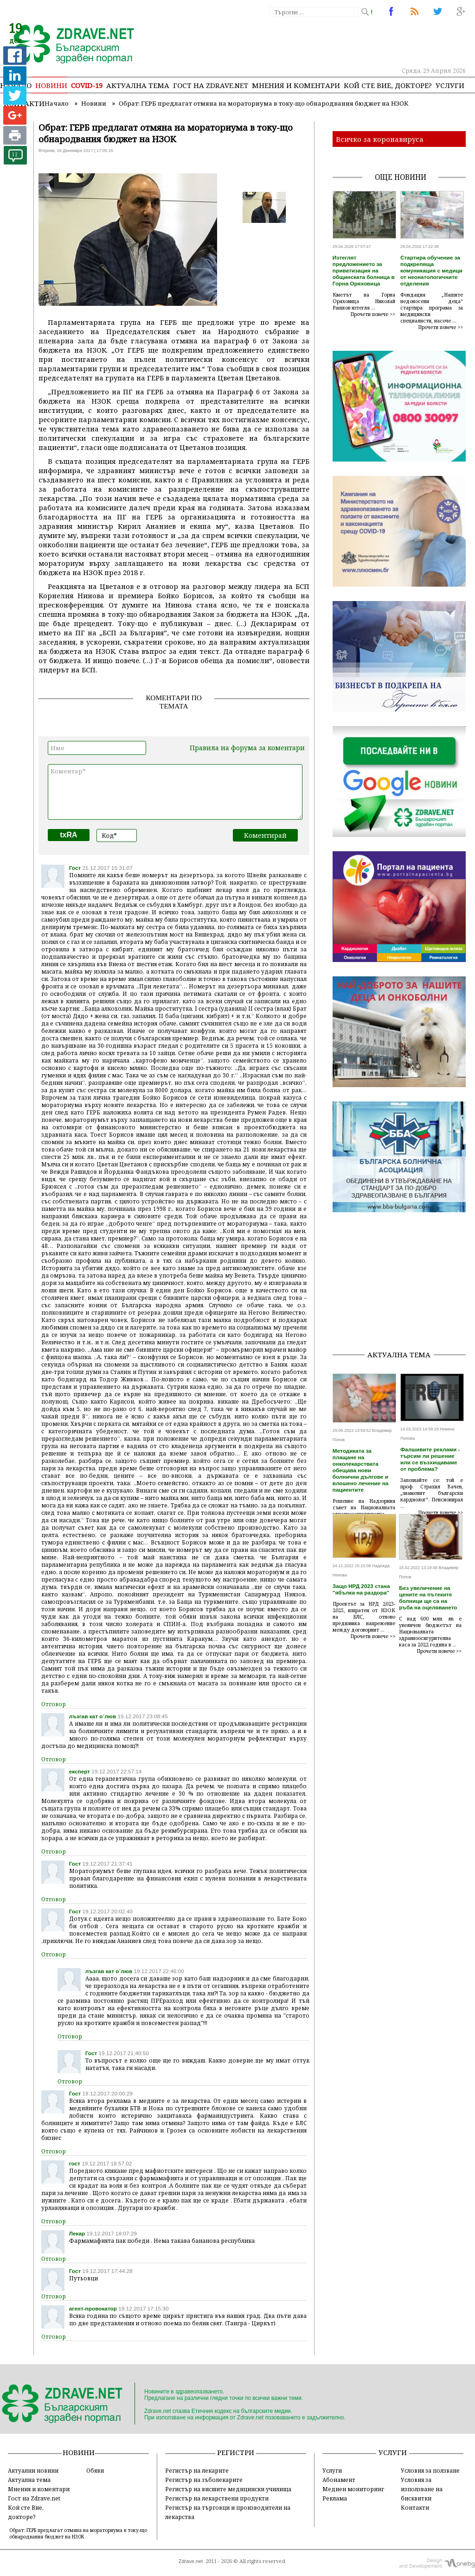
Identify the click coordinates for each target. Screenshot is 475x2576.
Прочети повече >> (373, 314)
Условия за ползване (430, 2470)
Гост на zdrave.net (210, 85)
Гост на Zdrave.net (34, 2498)
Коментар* (175, 792)
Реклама (334, 2498)
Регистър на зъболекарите (204, 2479)
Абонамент (338, 2479)
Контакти (415, 2507)
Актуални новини (33, 2470)
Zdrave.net (191, 2561)
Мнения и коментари (296, 85)
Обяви (95, 2470)
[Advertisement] (404, 1284)
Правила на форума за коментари (247, 747)
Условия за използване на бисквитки (422, 2489)
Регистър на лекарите (197, 2470)
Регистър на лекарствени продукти (217, 2498)
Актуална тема (137, 85)
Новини (51, 85)
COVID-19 (87, 85)
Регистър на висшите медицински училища (228, 2489)
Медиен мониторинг (353, 2489)
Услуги (450, 85)
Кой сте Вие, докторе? (388, 85)
